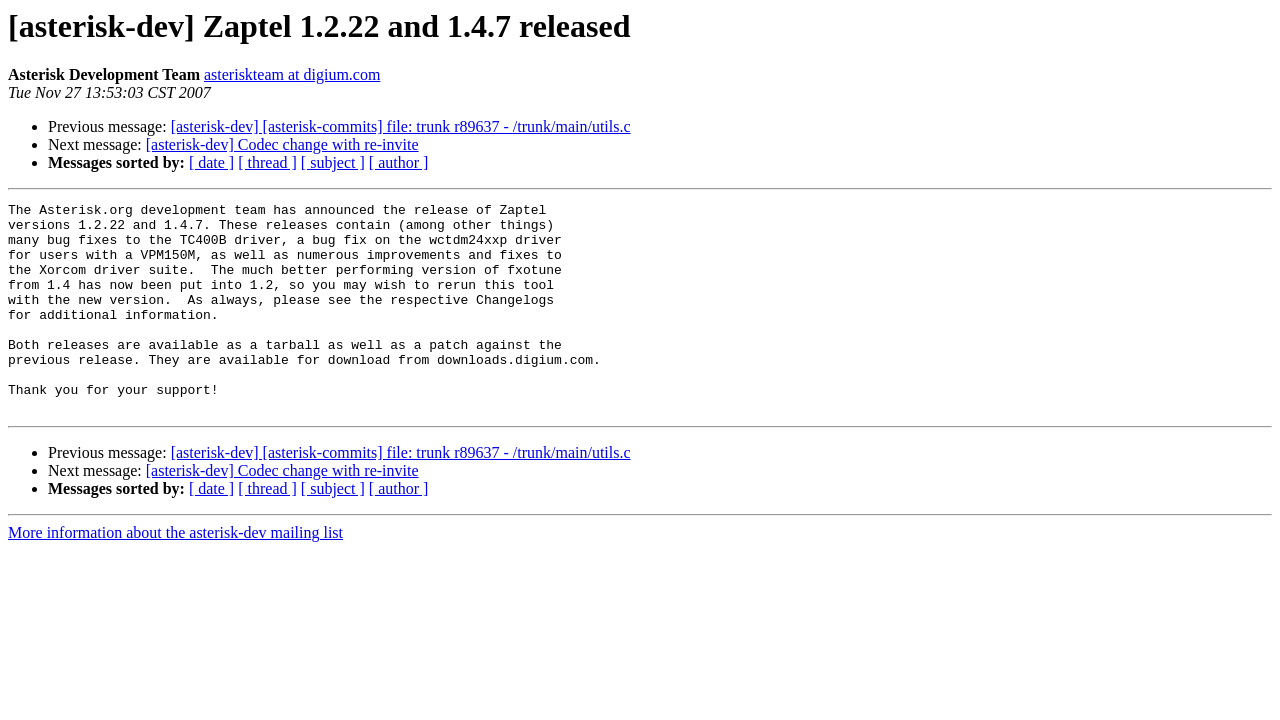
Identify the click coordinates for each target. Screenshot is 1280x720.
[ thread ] (267, 162)
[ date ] (211, 162)
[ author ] (399, 162)
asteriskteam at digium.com (292, 74)
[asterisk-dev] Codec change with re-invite (282, 144)
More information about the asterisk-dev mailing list (175, 574)
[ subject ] (333, 162)
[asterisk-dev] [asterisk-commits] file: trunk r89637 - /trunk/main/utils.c (401, 126)
